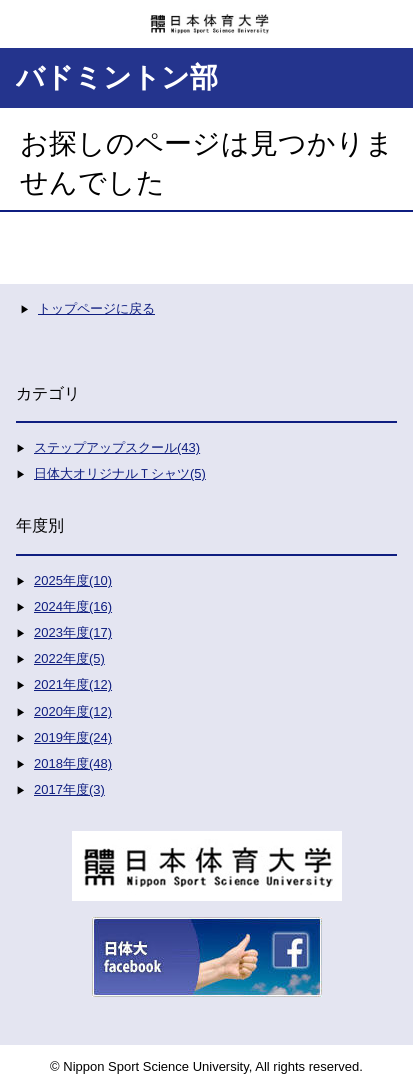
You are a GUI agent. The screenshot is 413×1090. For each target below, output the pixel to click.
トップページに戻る (96, 308)
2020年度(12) (73, 711)
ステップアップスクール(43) (117, 447)
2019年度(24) (73, 737)
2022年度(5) (69, 658)
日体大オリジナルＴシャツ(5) (120, 473)
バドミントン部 (117, 77)
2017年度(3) (69, 789)
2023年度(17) (73, 632)
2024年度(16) (73, 606)
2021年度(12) (73, 684)
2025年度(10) (73, 580)
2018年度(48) (73, 763)
